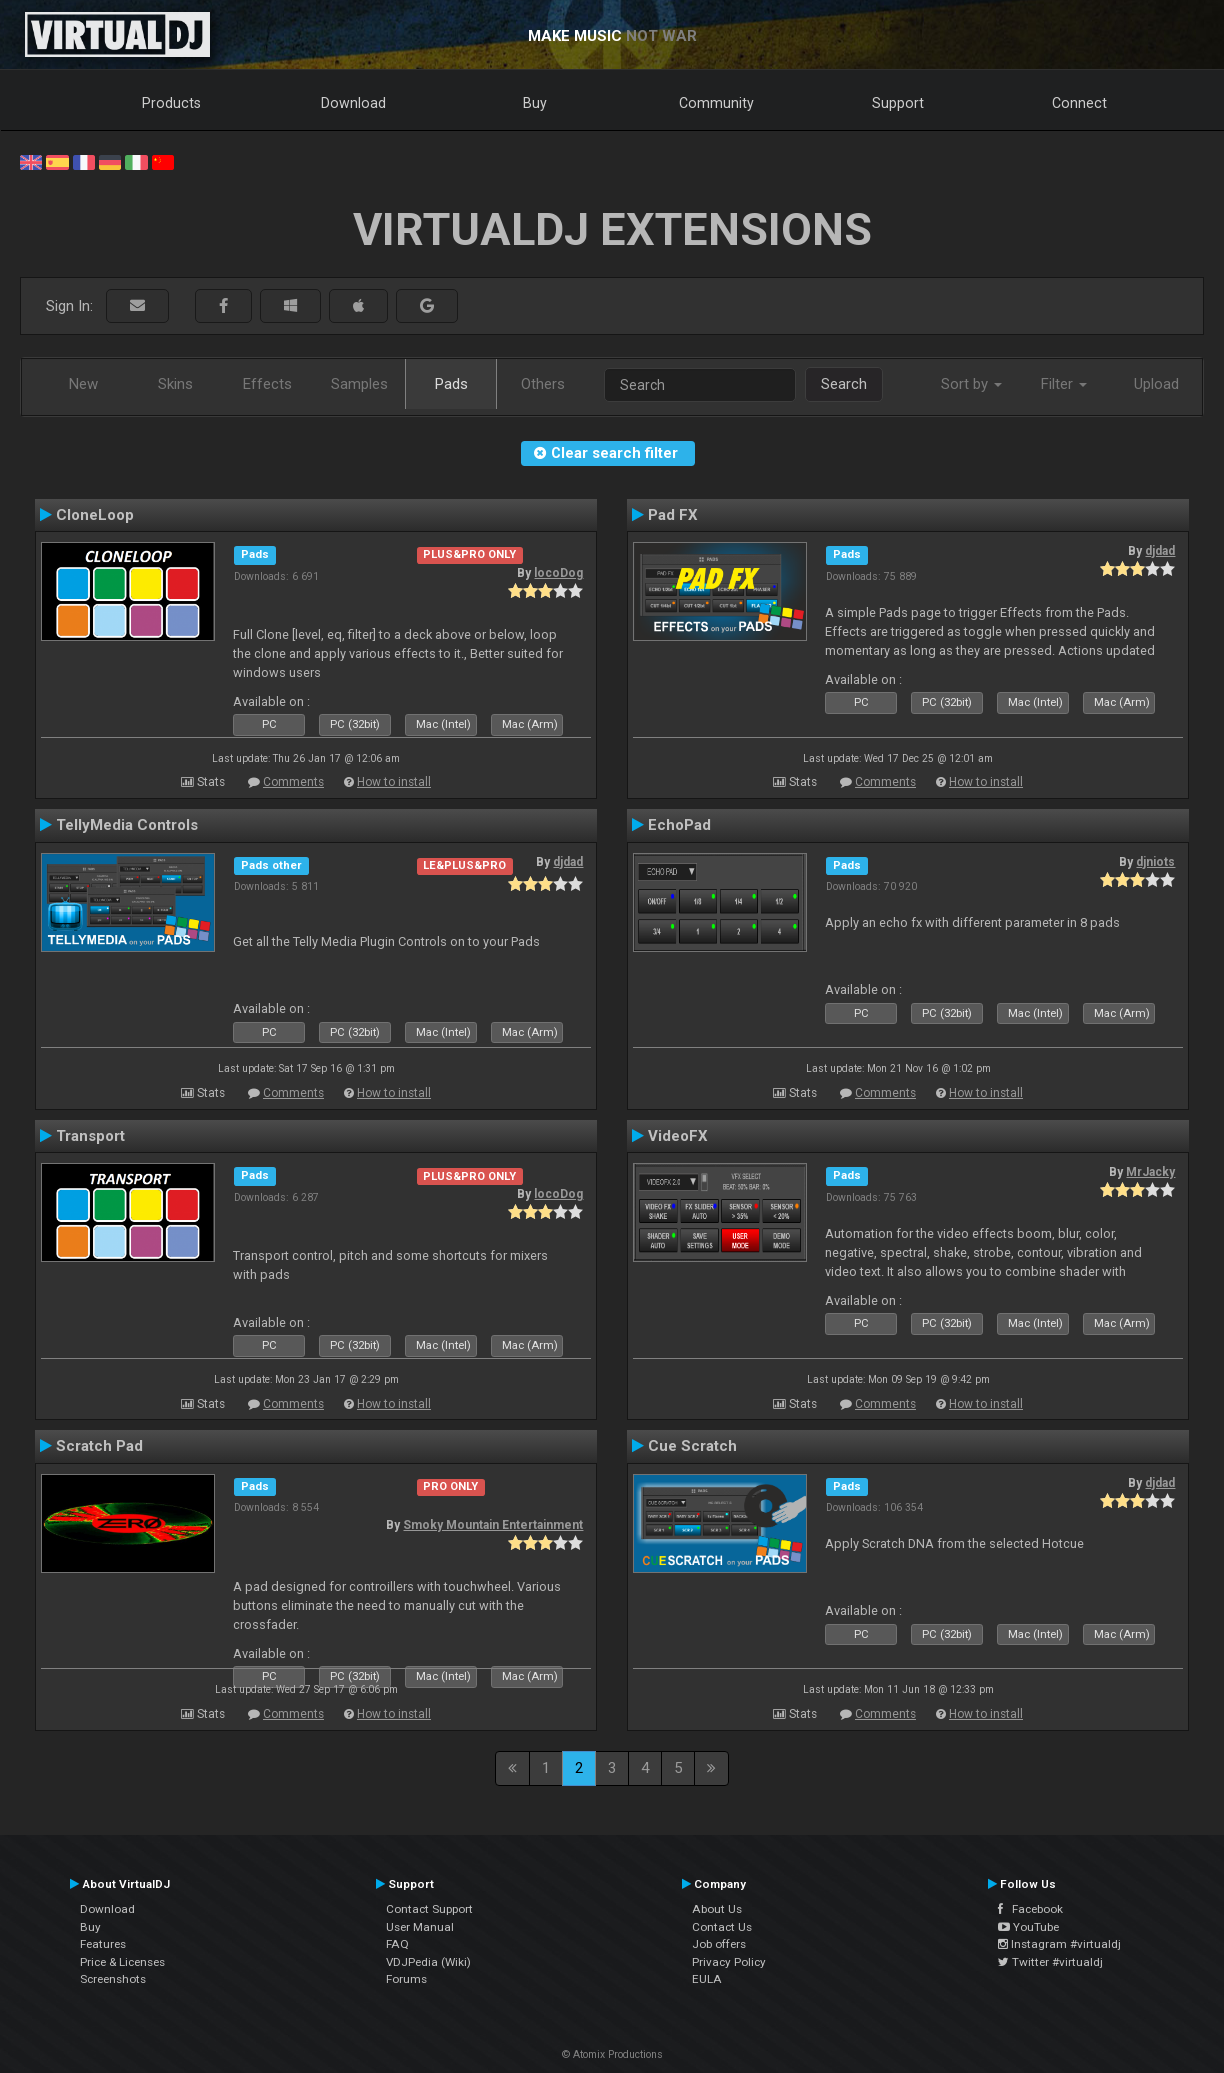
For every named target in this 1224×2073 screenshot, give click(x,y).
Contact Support (429, 1909)
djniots (1155, 862)
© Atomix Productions (612, 2054)
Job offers (719, 1944)
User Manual (420, 1927)
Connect (1079, 103)
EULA (707, 1979)
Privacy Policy (729, 1962)
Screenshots (113, 1979)
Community (716, 103)
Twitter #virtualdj (1050, 1962)
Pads (451, 384)
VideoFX (678, 1136)
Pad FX (673, 515)
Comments (293, 782)
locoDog (558, 573)
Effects (267, 384)
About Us (717, 1909)
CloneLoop (95, 515)
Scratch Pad (99, 1446)
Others (543, 384)
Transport (90, 1136)
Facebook (1030, 1909)
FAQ (397, 1944)
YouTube (1028, 1927)
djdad (1160, 551)
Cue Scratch (692, 1446)
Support (898, 103)
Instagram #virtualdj (1059, 1944)
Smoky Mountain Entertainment (493, 1525)
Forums (406, 1979)
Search (844, 384)
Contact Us (722, 1927)
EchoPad (679, 825)
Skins (175, 384)
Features (103, 1944)
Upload (1156, 384)
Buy (535, 103)
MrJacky (1150, 1172)
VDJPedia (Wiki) (428, 1962)
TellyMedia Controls (127, 825)
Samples (359, 384)
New (83, 384)
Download (353, 103)
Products (171, 103)
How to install (394, 782)
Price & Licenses (122, 1962)
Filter (1064, 384)
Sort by (971, 384)
